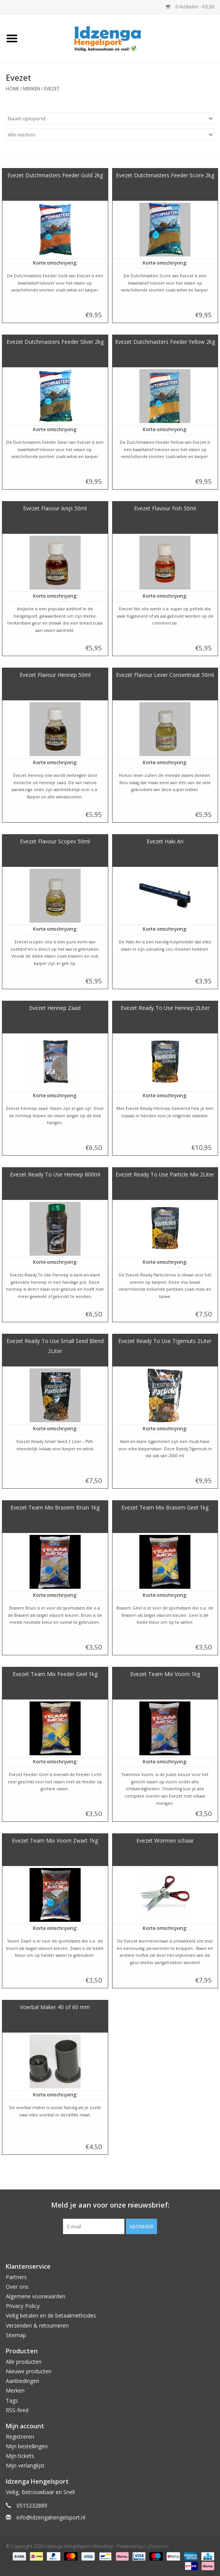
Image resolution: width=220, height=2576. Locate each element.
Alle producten (23, 2361)
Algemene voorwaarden (35, 2296)
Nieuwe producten (28, 2371)
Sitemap (16, 2335)
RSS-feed (17, 2410)
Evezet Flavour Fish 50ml (165, 508)
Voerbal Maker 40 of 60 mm (55, 2007)
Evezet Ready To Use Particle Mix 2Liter (165, 1174)
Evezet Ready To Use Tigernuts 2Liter (165, 1341)
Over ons (17, 2286)
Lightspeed (156, 2546)
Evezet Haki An (165, 841)
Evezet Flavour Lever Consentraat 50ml (165, 674)
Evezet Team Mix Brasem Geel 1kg (164, 1507)
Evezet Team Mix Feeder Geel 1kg (55, 1674)
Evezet (52, 88)
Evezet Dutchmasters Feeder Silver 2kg (55, 341)
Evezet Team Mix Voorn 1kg (165, 1674)
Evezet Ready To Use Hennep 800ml (55, 1174)
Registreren (20, 2436)
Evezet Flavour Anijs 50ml (55, 508)
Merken (31, 88)
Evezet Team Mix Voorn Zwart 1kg (55, 1840)
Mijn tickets (20, 2455)
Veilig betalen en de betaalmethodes (51, 2315)
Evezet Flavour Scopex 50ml (55, 841)
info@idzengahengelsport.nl (51, 2517)
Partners (16, 2277)
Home (12, 88)
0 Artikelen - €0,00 (190, 6)
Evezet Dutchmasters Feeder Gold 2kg (55, 175)
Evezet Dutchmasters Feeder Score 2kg (165, 175)
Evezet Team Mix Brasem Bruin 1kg (54, 1507)
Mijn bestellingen (27, 2446)
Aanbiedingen (22, 2380)
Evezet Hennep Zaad (55, 1007)
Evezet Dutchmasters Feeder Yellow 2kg (165, 341)
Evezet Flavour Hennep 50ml (55, 674)
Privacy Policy (23, 2305)
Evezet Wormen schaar (165, 1840)
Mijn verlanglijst (25, 2465)
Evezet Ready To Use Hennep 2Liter (165, 1007)
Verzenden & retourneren (37, 2325)
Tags (12, 2400)
